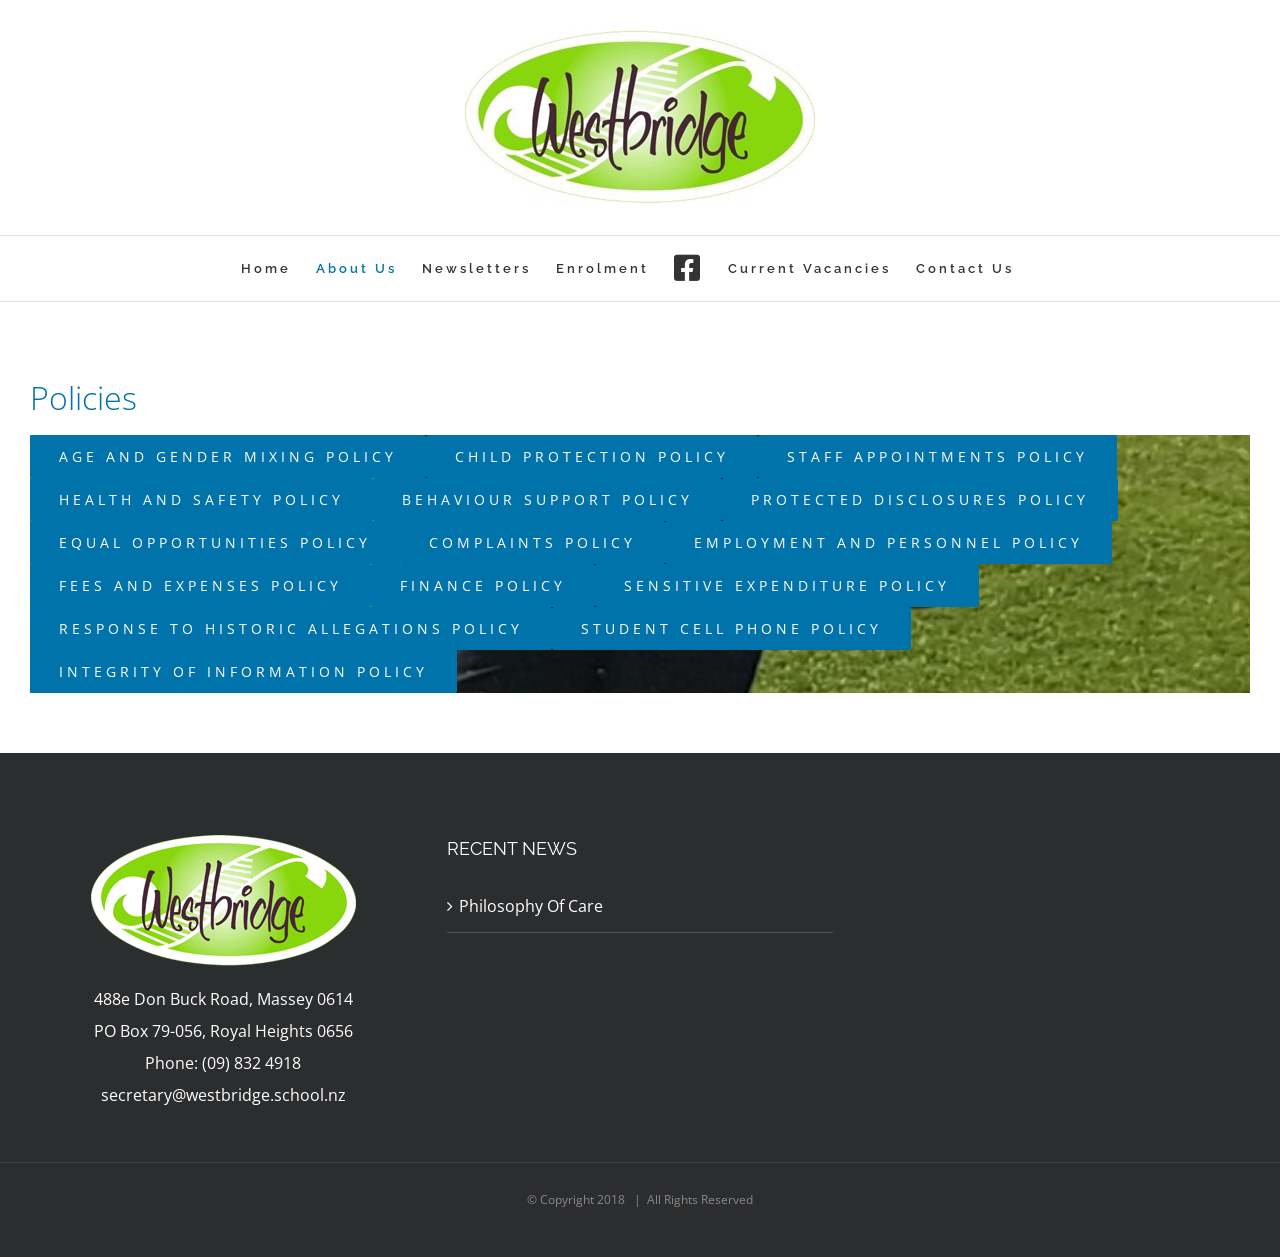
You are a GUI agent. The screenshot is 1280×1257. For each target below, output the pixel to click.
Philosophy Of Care (531, 906)
